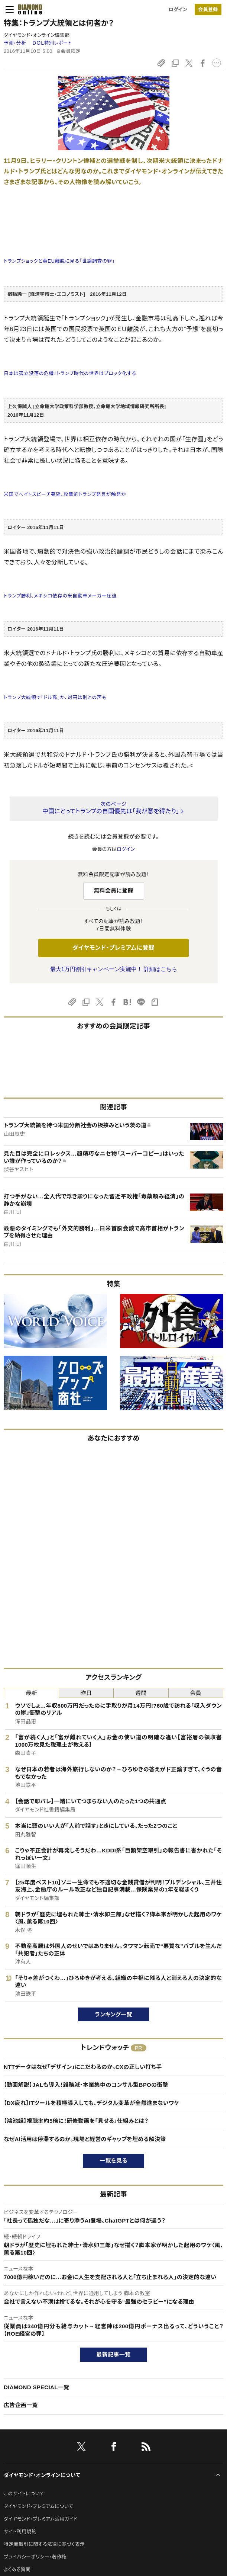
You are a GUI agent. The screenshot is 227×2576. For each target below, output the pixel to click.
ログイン (178, 9)
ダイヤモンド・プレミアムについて (38, 2506)
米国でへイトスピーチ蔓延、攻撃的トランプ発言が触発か (65, 494)
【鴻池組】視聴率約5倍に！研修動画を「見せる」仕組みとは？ (76, 2121)
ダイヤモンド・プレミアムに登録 (113, 948)
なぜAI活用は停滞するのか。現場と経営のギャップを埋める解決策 (85, 2139)
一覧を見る (113, 2160)
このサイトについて (24, 2493)
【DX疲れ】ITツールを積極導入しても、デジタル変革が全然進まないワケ (91, 2103)
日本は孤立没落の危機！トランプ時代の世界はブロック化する (70, 373)
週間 (141, 1693)
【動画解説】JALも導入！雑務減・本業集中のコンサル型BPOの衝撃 (86, 2085)
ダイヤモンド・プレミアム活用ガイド (41, 2519)
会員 (195, 1693)
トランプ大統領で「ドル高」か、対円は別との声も (55, 697)
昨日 (86, 1693)
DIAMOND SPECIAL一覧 (36, 2387)
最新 (31, 1693)
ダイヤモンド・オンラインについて (42, 2475)
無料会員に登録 (113, 890)
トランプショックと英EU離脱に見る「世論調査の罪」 (59, 261)
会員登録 (208, 9)
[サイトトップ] (28, 9)
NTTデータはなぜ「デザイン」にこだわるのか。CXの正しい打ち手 (83, 2067)
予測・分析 (15, 43)
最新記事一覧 (114, 2354)
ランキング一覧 (113, 2014)
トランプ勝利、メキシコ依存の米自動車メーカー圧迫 (60, 596)
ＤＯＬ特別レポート (52, 43)
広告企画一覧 (21, 2405)
